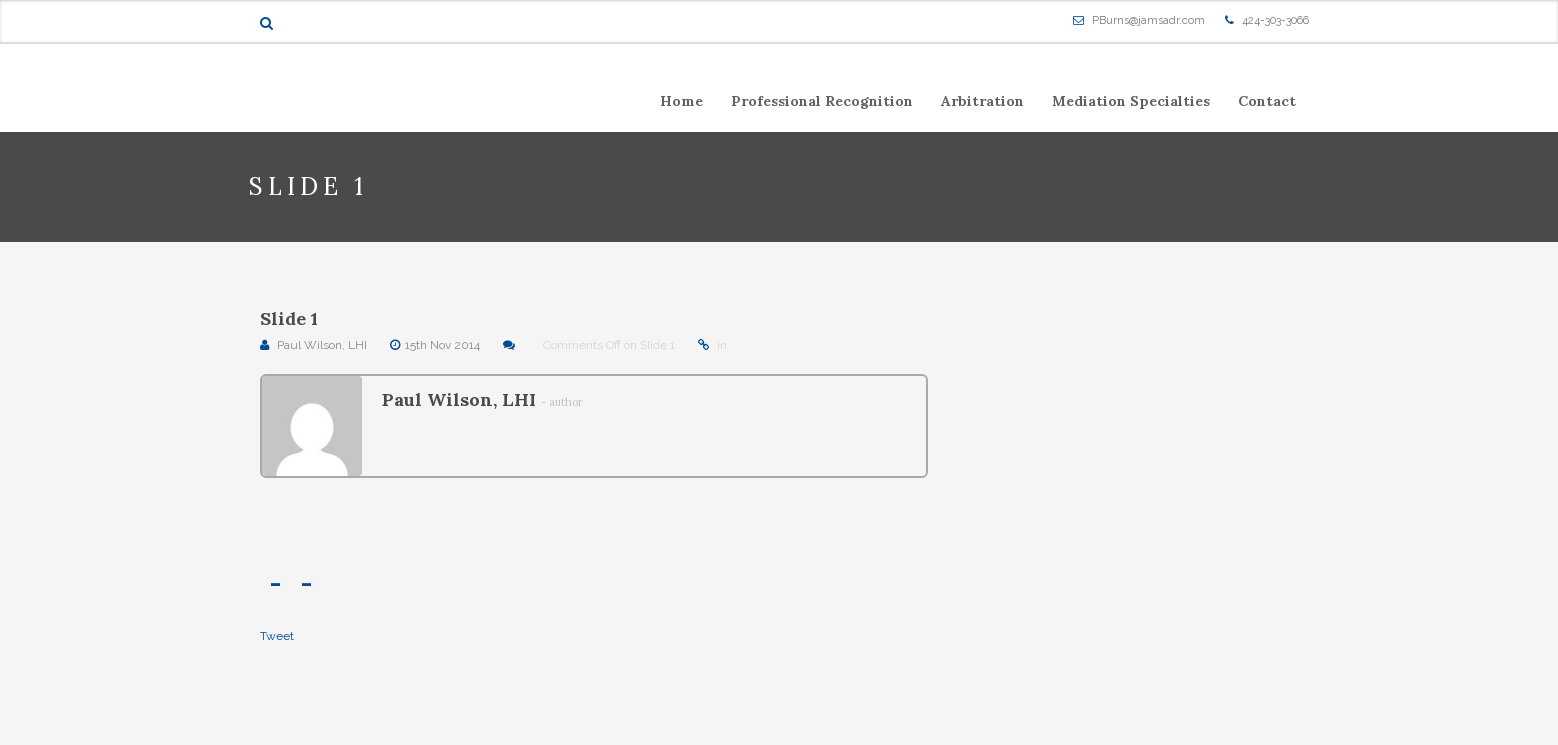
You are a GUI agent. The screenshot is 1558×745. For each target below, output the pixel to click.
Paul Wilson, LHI (322, 345)
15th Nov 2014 (442, 345)
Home (681, 101)
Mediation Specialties (1131, 101)
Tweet (277, 636)
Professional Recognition (822, 101)
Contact (1267, 101)
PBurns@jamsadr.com (1148, 20)
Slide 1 (289, 318)
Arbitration (982, 101)
